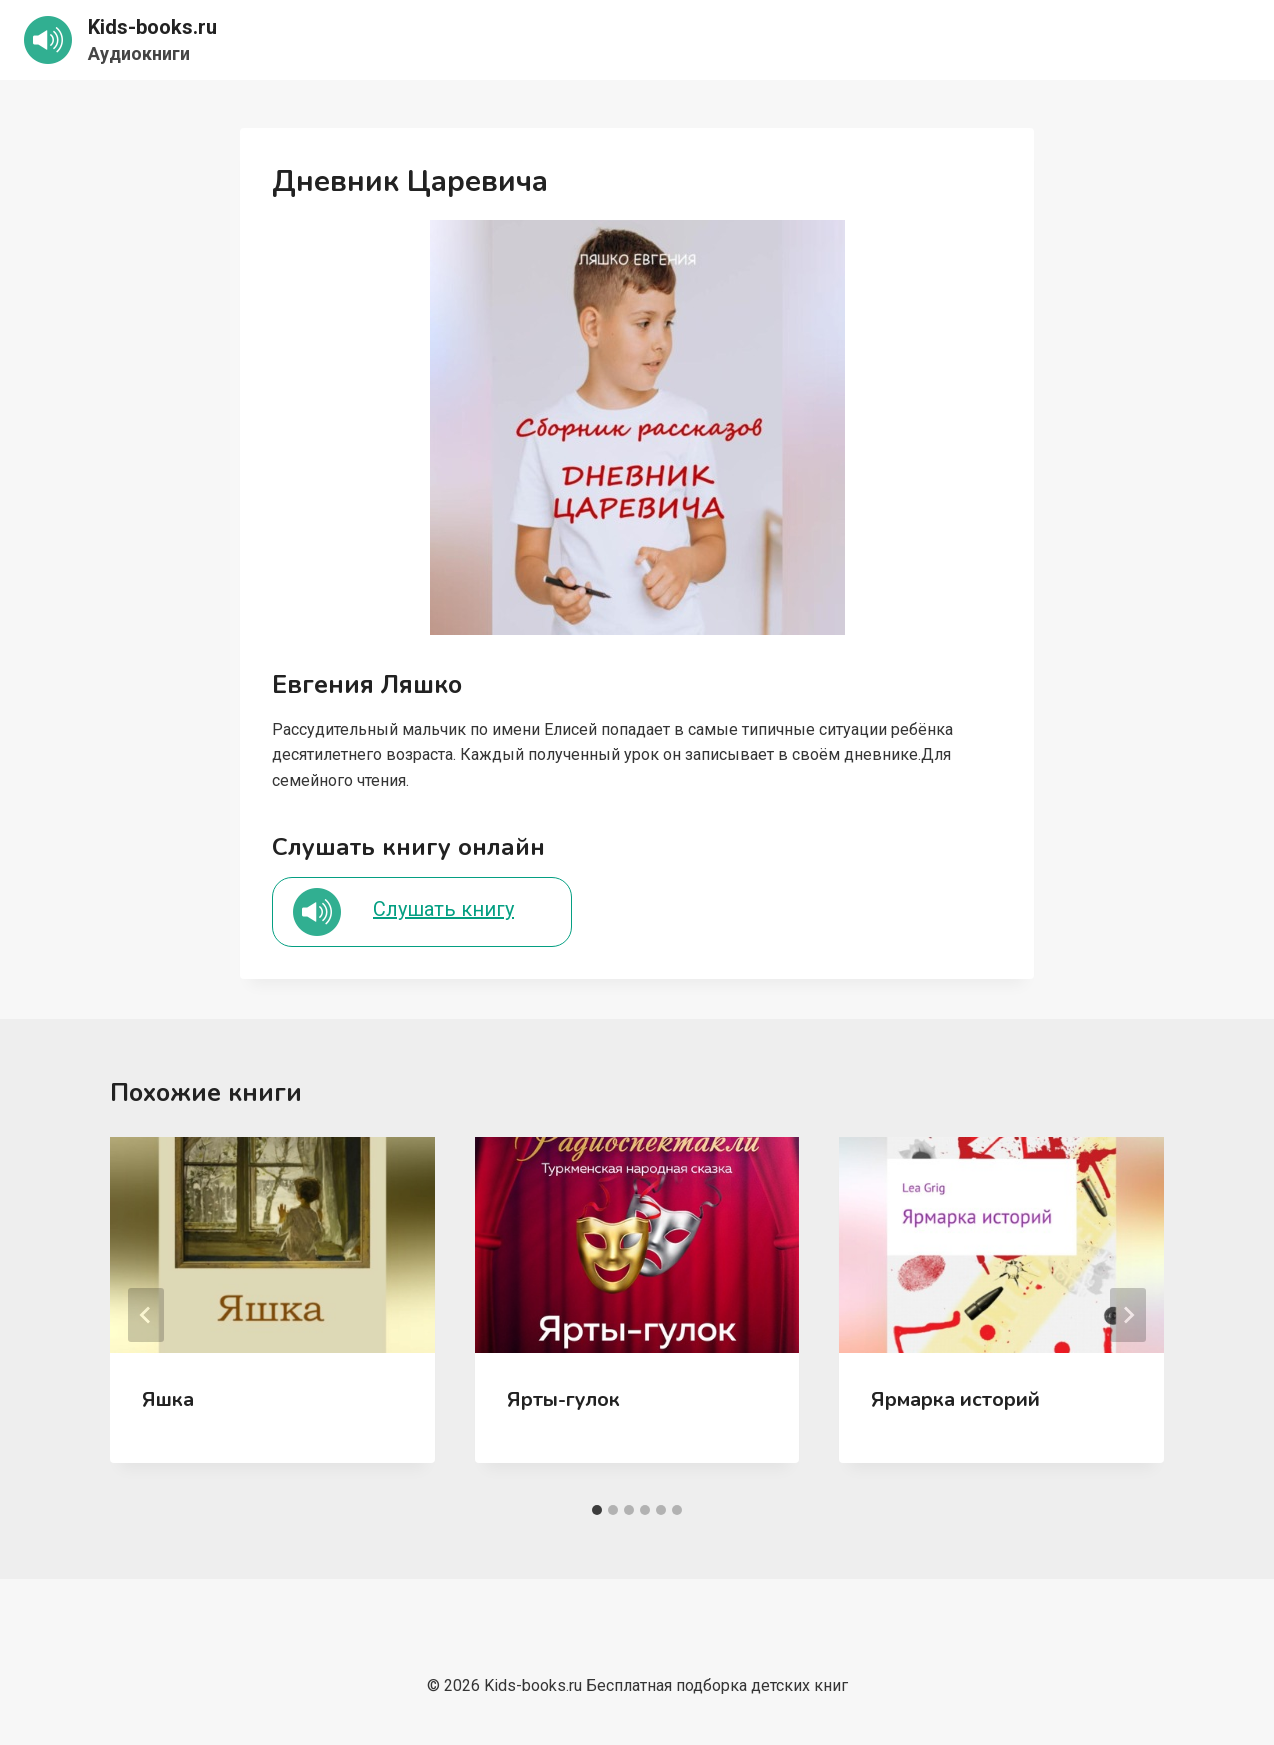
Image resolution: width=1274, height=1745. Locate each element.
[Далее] (1128, 1315)
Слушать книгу (443, 909)
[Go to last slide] (146, 1315)
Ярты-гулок (563, 1399)
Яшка (168, 1399)
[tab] (597, 1510)
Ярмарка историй (955, 1399)
